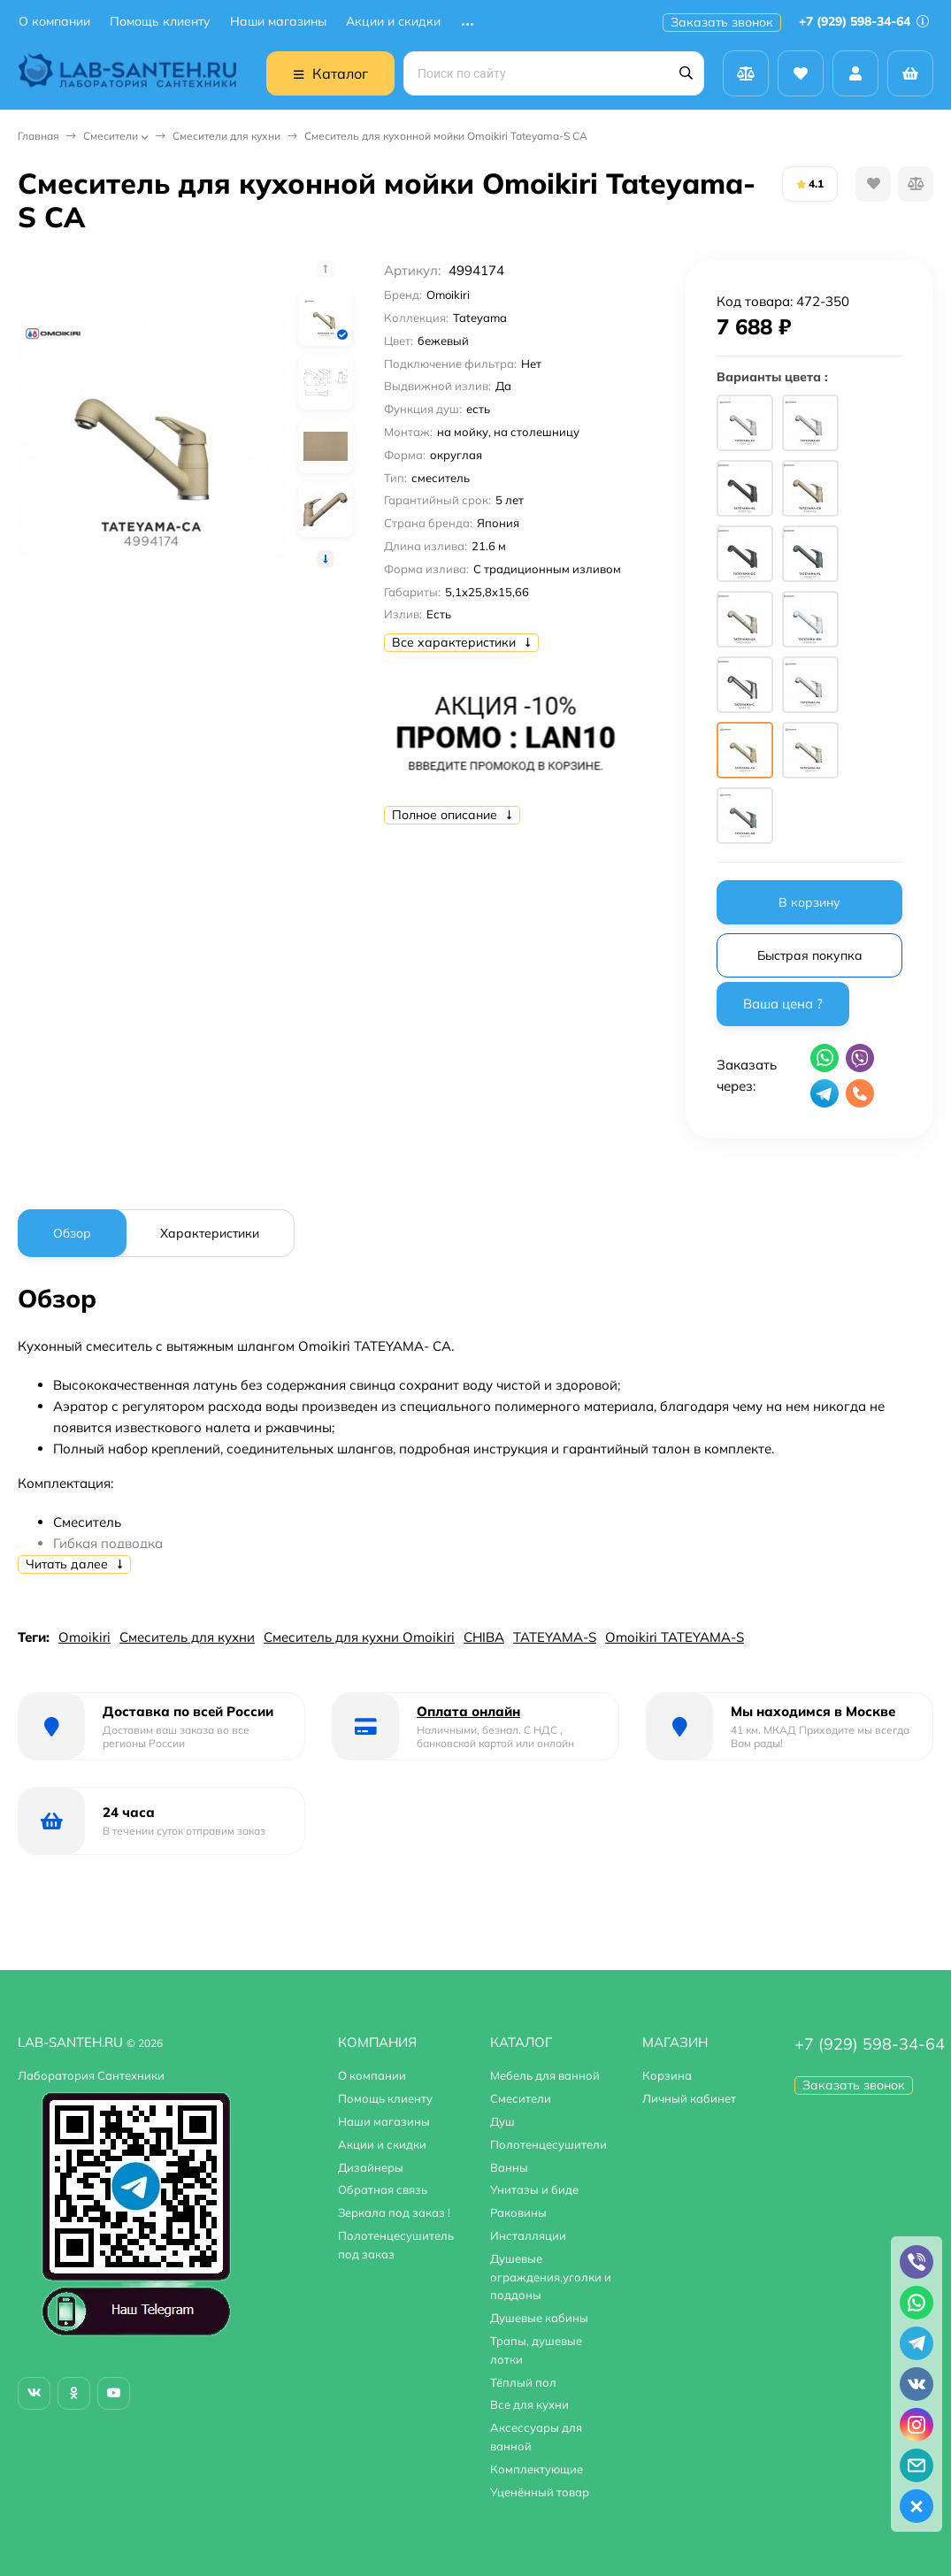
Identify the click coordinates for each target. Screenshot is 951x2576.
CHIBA (484, 1637)
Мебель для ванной (545, 2075)
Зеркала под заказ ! (394, 2212)
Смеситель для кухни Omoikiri (359, 1637)
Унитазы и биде (534, 2189)
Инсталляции (528, 2235)
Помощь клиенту (160, 21)
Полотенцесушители (548, 2144)
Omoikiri (84, 1637)
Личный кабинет (689, 2098)
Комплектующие (536, 2469)
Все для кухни (529, 2404)
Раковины (518, 2212)
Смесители (110, 135)
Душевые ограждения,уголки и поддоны (550, 2277)
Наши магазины (278, 21)
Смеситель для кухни (187, 1637)
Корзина (667, 2075)
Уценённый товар (539, 2492)
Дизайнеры (370, 2167)
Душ (502, 2121)
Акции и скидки (393, 21)
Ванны (509, 2167)
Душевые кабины (539, 2318)
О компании (54, 21)
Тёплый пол (523, 2382)
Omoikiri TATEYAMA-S (674, 1637)
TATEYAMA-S (554, 1637)
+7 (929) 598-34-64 (864, 21)
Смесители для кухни (226, 135)
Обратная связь (382, 2189)
